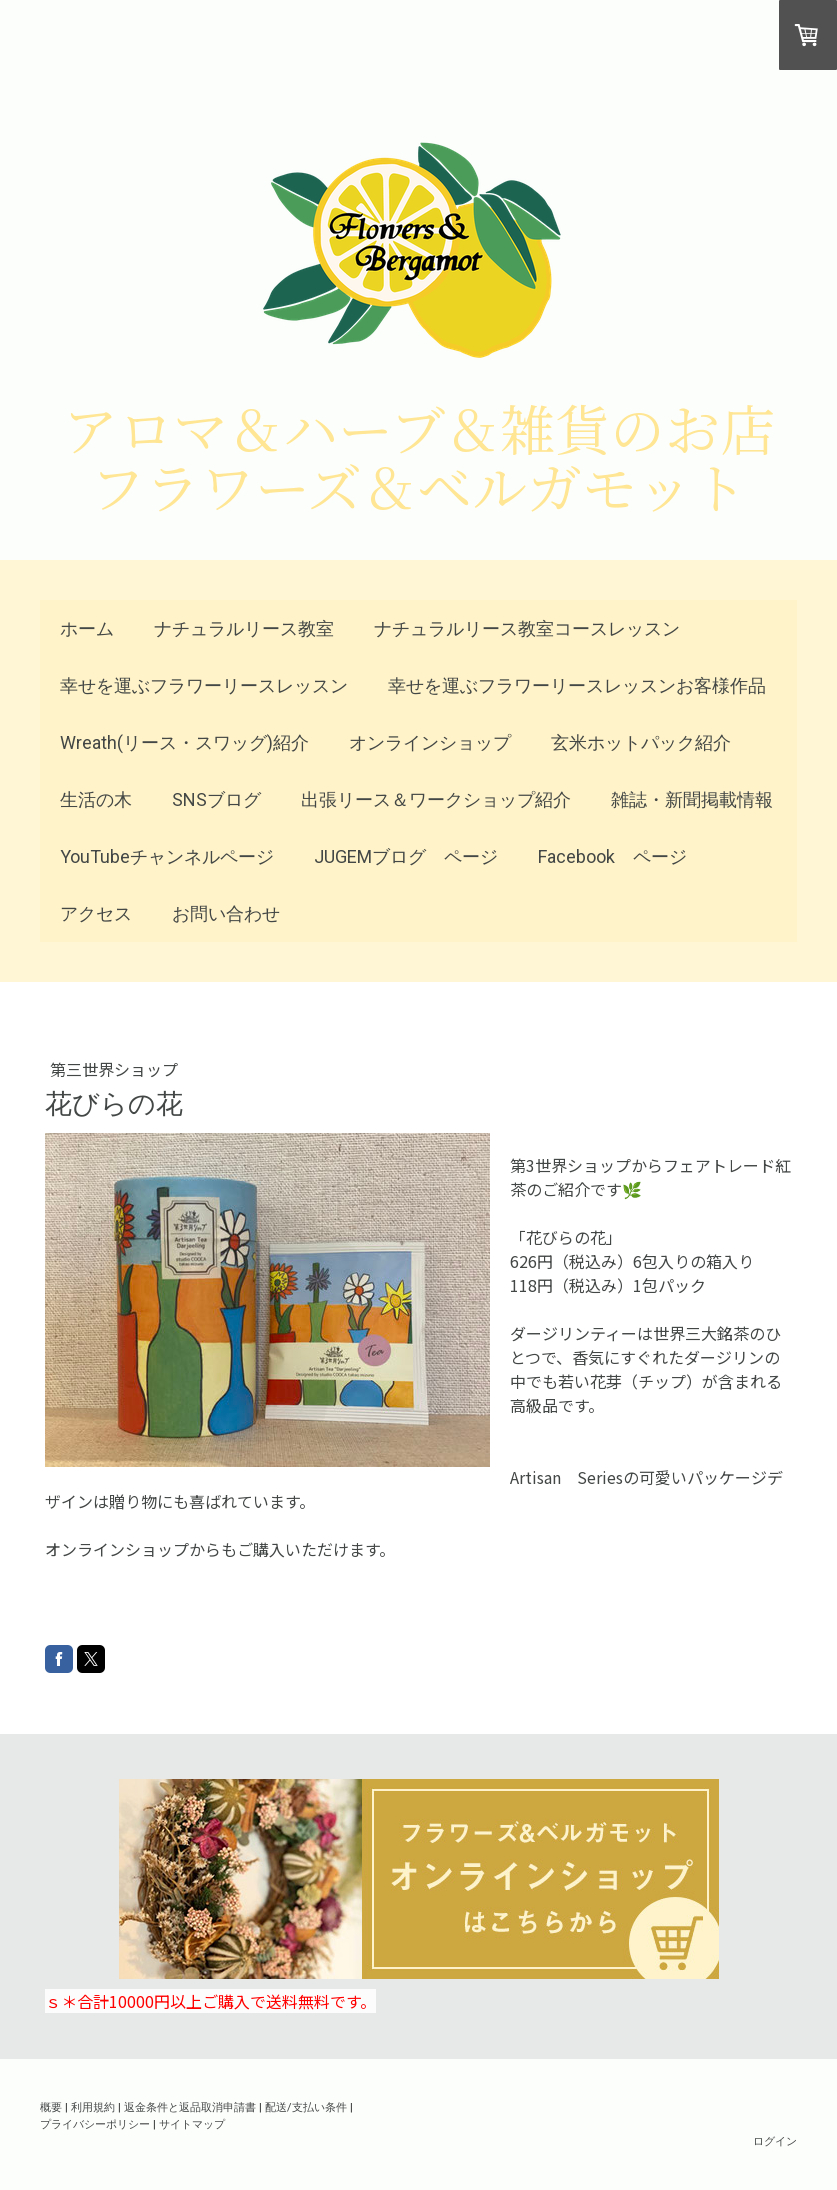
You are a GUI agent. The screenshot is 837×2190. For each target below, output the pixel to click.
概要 (51, 2106)
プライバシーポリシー (95, 2123)
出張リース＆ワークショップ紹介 (436, 799)
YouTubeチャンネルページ (167, 856)
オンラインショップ (430, 742)
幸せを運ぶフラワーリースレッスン (204, 685)
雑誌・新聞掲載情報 (692, 799)
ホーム (87, 628)
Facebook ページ (612, 856)
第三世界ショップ (114, 1069)
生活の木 (96, 799)
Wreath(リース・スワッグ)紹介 (184, 742)
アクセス (96, 913)
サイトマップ (192, 2123)
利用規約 (93, 2106)
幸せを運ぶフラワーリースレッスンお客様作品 (577, 685)
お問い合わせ (226, 913)
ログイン (775, 2140)
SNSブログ (216, 799)
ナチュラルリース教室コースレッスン (527, 628)
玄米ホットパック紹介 (641, 742)
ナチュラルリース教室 (244, 628)
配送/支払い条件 (306, 2106)
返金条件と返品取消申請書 (190, 2106)
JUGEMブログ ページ (406, 856)
